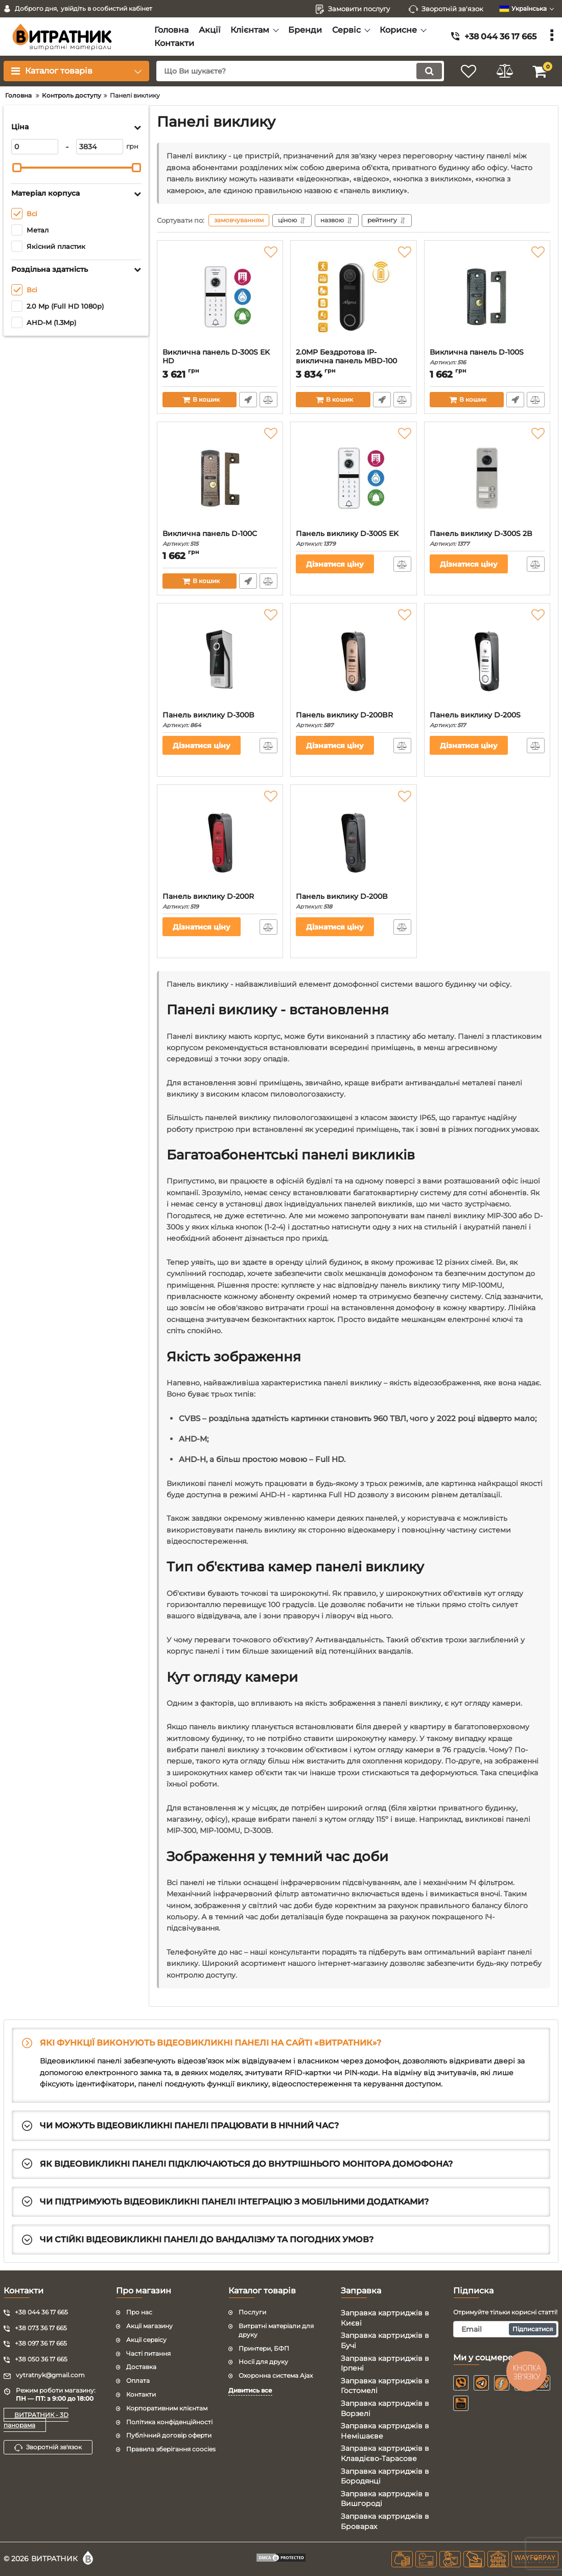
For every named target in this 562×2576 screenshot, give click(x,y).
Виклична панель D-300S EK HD (219, 361)
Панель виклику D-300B (219, 720)
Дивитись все (250, 2390)
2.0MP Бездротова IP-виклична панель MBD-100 (353, 361)
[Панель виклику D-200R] (219, 841)
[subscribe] (505, 2329)
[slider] (16, 167)
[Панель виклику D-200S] (487, 660)
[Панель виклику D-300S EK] (353, 478)
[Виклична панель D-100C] (219, 478)
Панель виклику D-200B (353, 901)
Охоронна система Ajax (276, 2375)
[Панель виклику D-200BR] (353, 660)
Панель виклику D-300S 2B (487, 538)
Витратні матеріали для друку (276, 2330)
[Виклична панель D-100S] (487, 297)
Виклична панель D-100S (487, 357)
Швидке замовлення (248, 399)
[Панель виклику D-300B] (219, 660)
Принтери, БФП (264, 2348)
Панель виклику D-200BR (353, 720)
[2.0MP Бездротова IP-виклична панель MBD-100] (353, 297)
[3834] (99, 146)
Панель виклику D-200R (219, 901)
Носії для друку (263, 2361)
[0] (34, 146)
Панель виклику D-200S (487, 720)
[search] (300, 71)
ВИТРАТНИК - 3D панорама (36, 2420)
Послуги (252, 2312)
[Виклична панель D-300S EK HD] (219, 297)
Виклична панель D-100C (219, 538)
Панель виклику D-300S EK (353, 538)
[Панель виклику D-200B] (353, 841)
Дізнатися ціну (335, 564)
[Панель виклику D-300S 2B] (487, 478)
